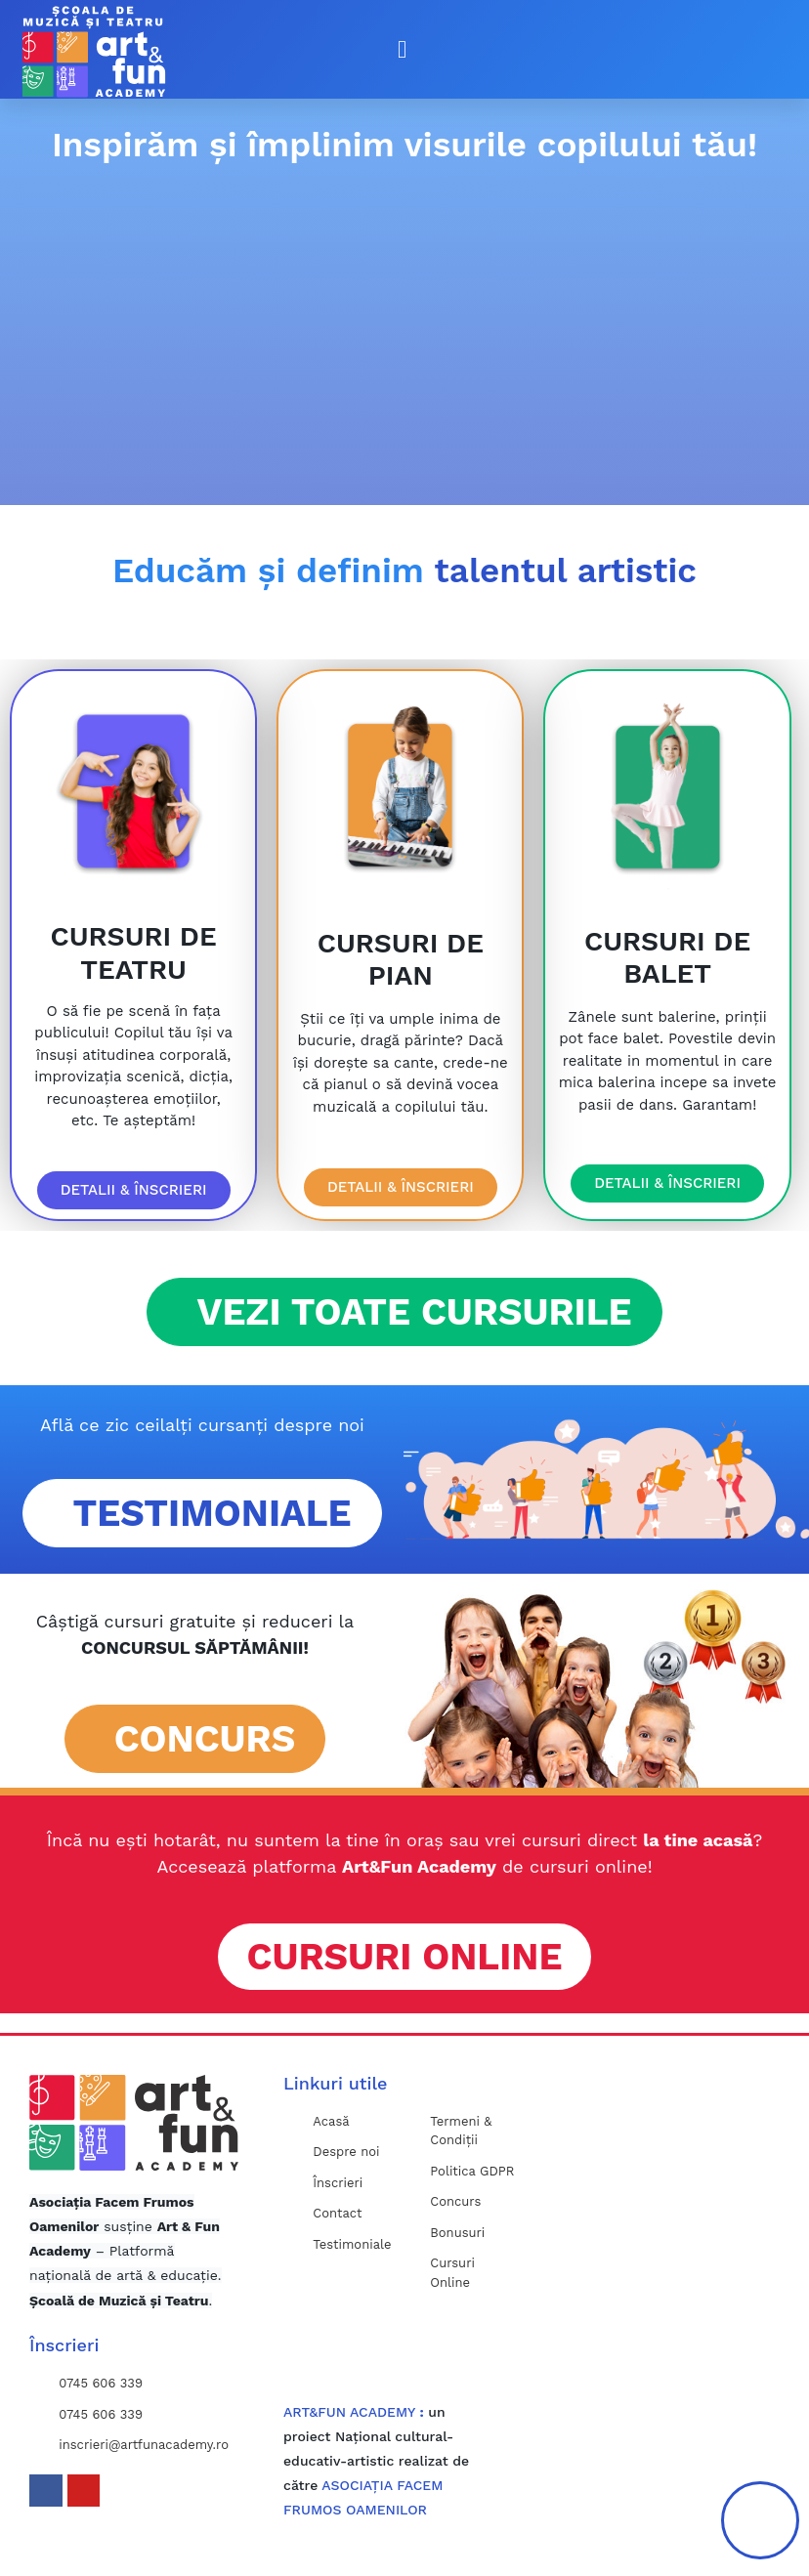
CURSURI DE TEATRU (134, 953)
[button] (402, 49)
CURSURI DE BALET (667, 958)
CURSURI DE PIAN (401, 959)
